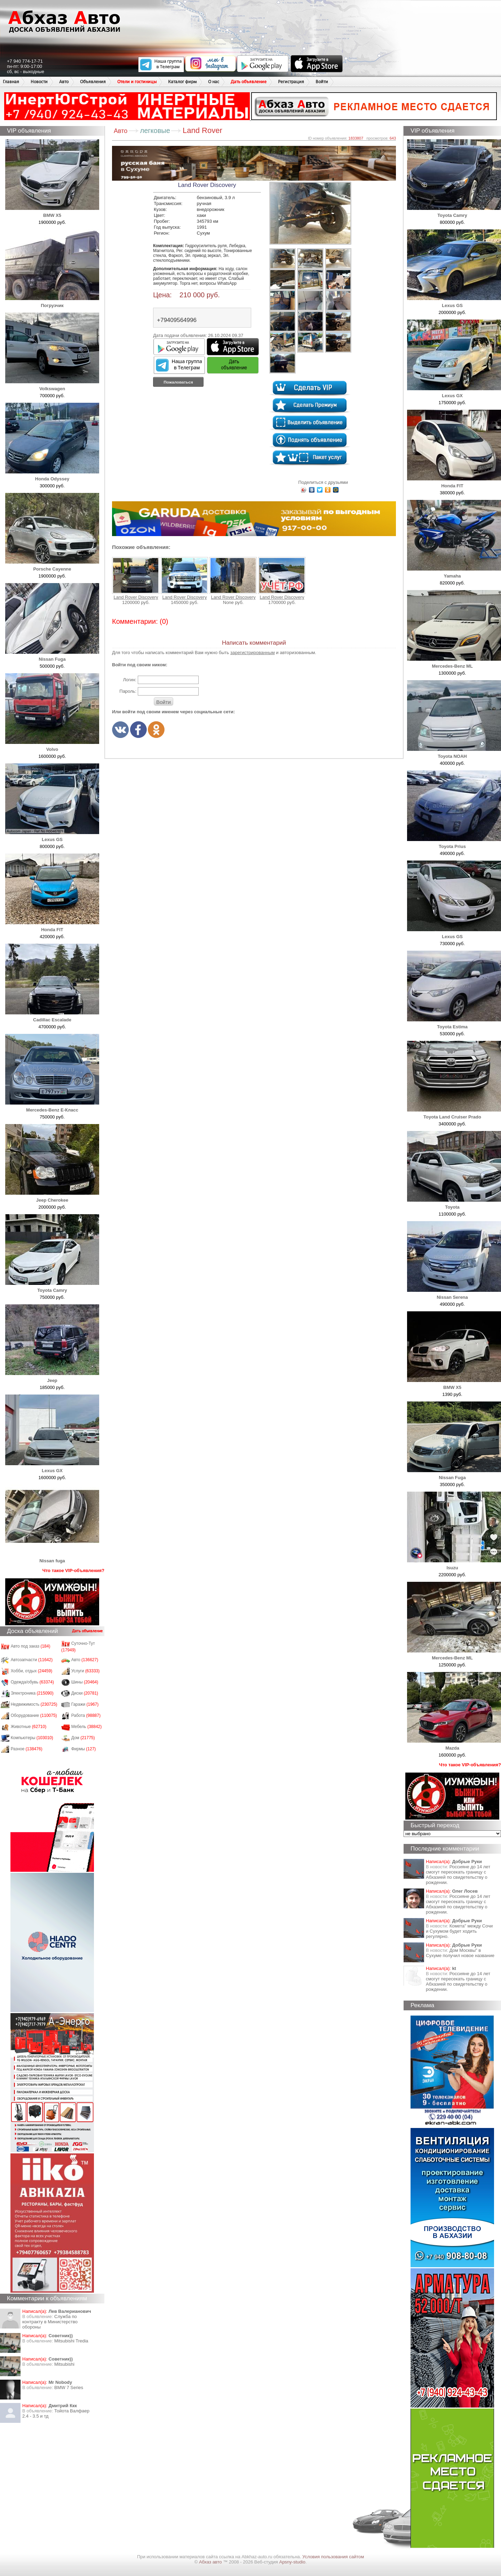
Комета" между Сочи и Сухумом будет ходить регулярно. (459, 1931)
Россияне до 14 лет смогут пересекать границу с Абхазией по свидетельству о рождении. (458, 1874)
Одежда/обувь (32, 1682)
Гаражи (85, 1704)
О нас (213, 81)
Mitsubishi (64, 2364)
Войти (322, 81)
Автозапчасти (32, 1659)
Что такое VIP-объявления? (73, 1570)
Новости (39, 81)
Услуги (85, 1670)
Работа (86, 1715)
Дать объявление (249, 81)
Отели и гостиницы (137, 81)
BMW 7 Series (68, 2387)
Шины (84, 1682)
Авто (64, 81)
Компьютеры (32, 1737)
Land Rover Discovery (135, 578)
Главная (11, 81)
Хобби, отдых (32, 1670)
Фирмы (83, 1748)
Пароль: (127, 691)
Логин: (129, 679)
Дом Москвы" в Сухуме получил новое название (460, 1953)
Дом (83, 1737)
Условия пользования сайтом (333, 2556)
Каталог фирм (182, 81)
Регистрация (291, 81)
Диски (84, 1693)
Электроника (32, 1693)
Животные (29, 1726)
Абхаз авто (211, 2562)
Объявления (93, 81)
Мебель (86, 1726)
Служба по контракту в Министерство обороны (50, 2322)
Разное (26, 1748)
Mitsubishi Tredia (71, 2340)
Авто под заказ (30, 1646)
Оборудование (34, 1715)
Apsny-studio (292, 2562)
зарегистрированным (252, 652)
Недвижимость (34, 1704)
